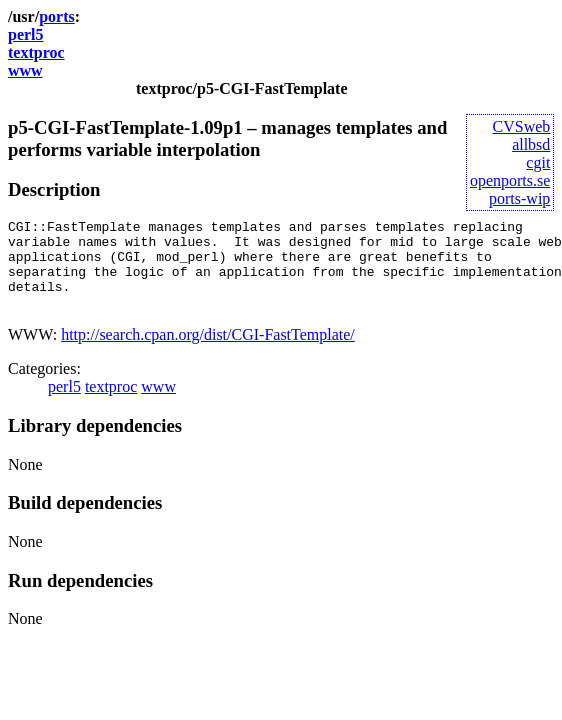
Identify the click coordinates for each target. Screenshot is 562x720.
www (25, 70)
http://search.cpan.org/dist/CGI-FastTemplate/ (208, 352)
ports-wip (519, 198)
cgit (538, 162)
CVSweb (522, 126)
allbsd (531, 144)
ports (57, 16)
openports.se (510, 180)
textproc (36, 52)
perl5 (26, 34)
